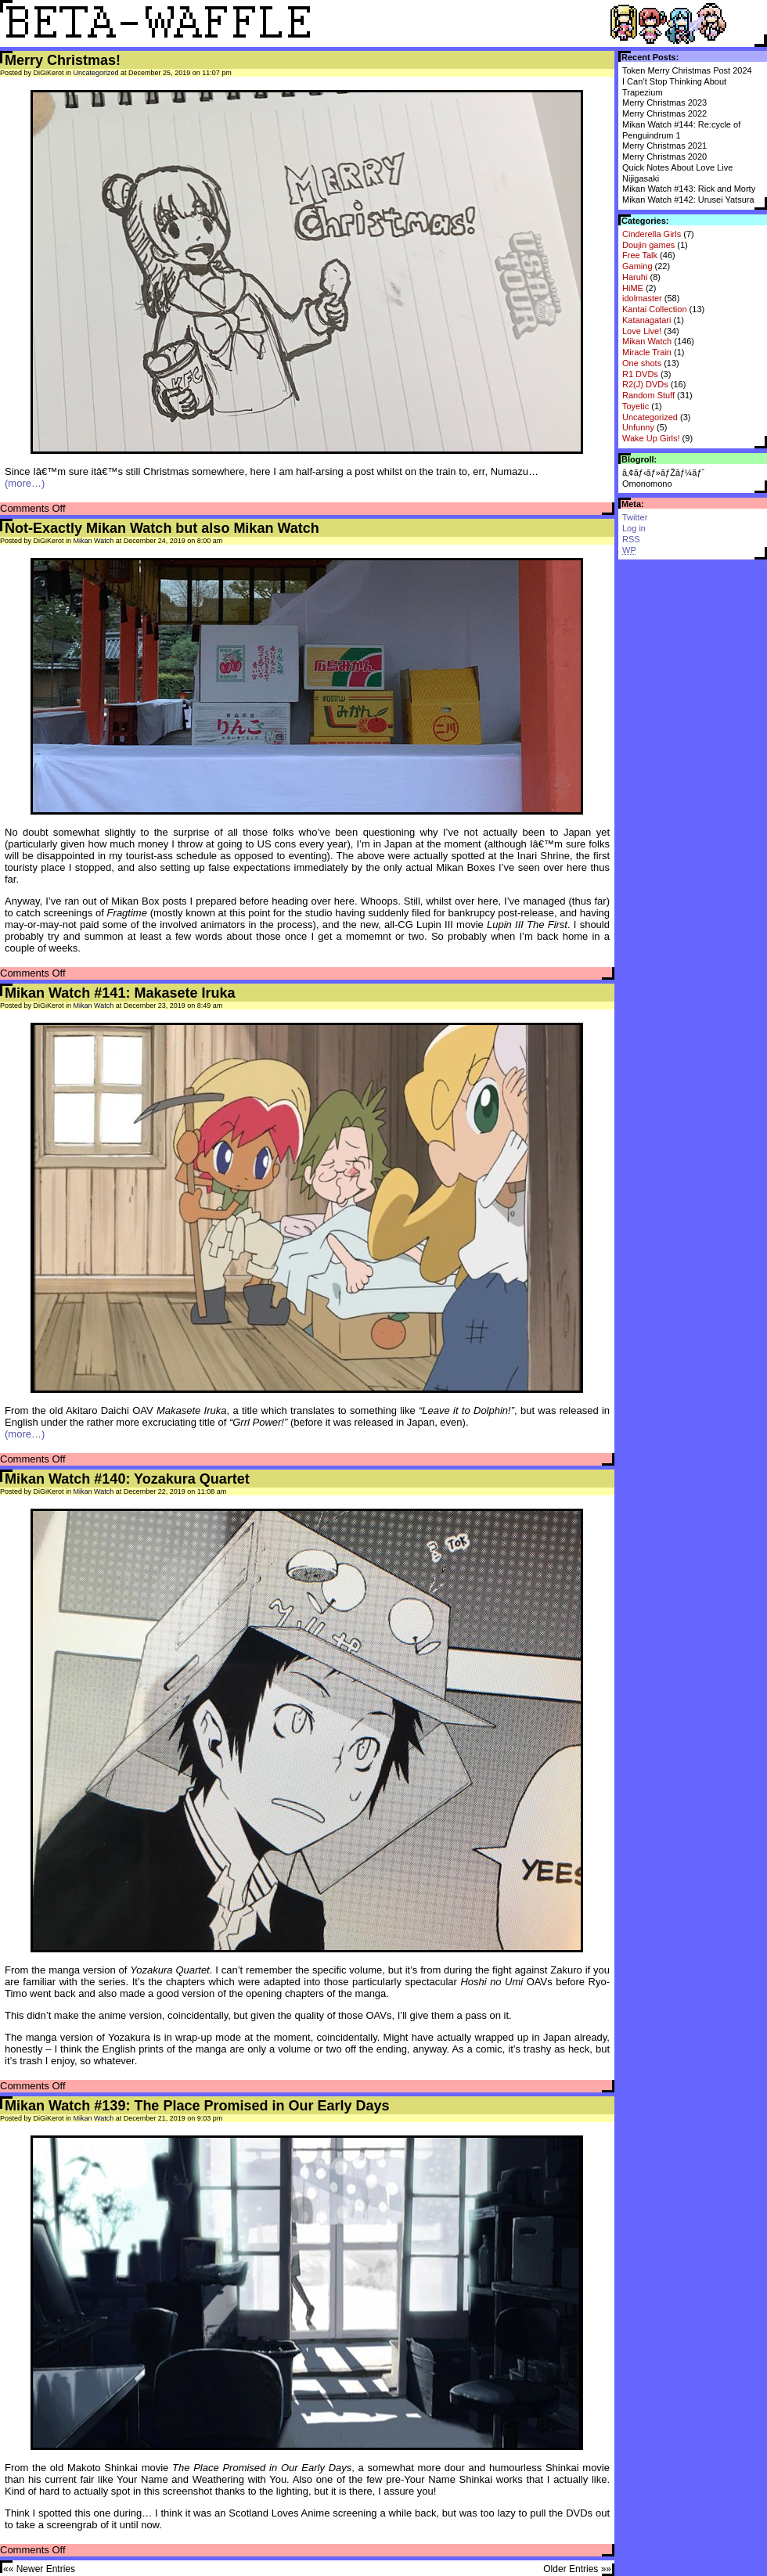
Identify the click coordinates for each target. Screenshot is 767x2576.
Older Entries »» (577, 2568)
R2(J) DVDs (645, 384)
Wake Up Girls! (651, 438)
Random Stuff (648, 395)
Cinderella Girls (651, 234)
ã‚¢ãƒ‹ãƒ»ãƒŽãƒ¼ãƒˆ (663, 472)
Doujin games (648, 245)
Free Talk (639, 255)
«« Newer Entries (39, 2568)
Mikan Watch (647, 341)
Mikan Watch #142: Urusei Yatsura (688, 199)
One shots (641, 363)
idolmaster (642, 298)
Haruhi (634, 277)
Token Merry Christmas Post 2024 (687, 70)
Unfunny (638, 427)
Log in (634, 528)
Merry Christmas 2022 (664, 113)
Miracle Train (647, 352)
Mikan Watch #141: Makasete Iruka (120, 993)
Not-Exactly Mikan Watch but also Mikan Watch (162, 528)
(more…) (25, 483)
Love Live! (641, 331)
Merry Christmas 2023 (664, 102)
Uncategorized (650, 417)
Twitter (634, 517)
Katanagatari (646, 320)
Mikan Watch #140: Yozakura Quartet (127, 1479)
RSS (631, 539)
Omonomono (647, 483)
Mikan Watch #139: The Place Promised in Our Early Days (197, 2106)
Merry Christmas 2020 (664, 156)
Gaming (637, 266)
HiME (632, 288)
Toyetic (635, 406)
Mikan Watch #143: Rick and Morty (688, 188)
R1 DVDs (640, 374)
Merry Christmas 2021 (664, 145)
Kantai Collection (654, 309)
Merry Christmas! (63, 60)
